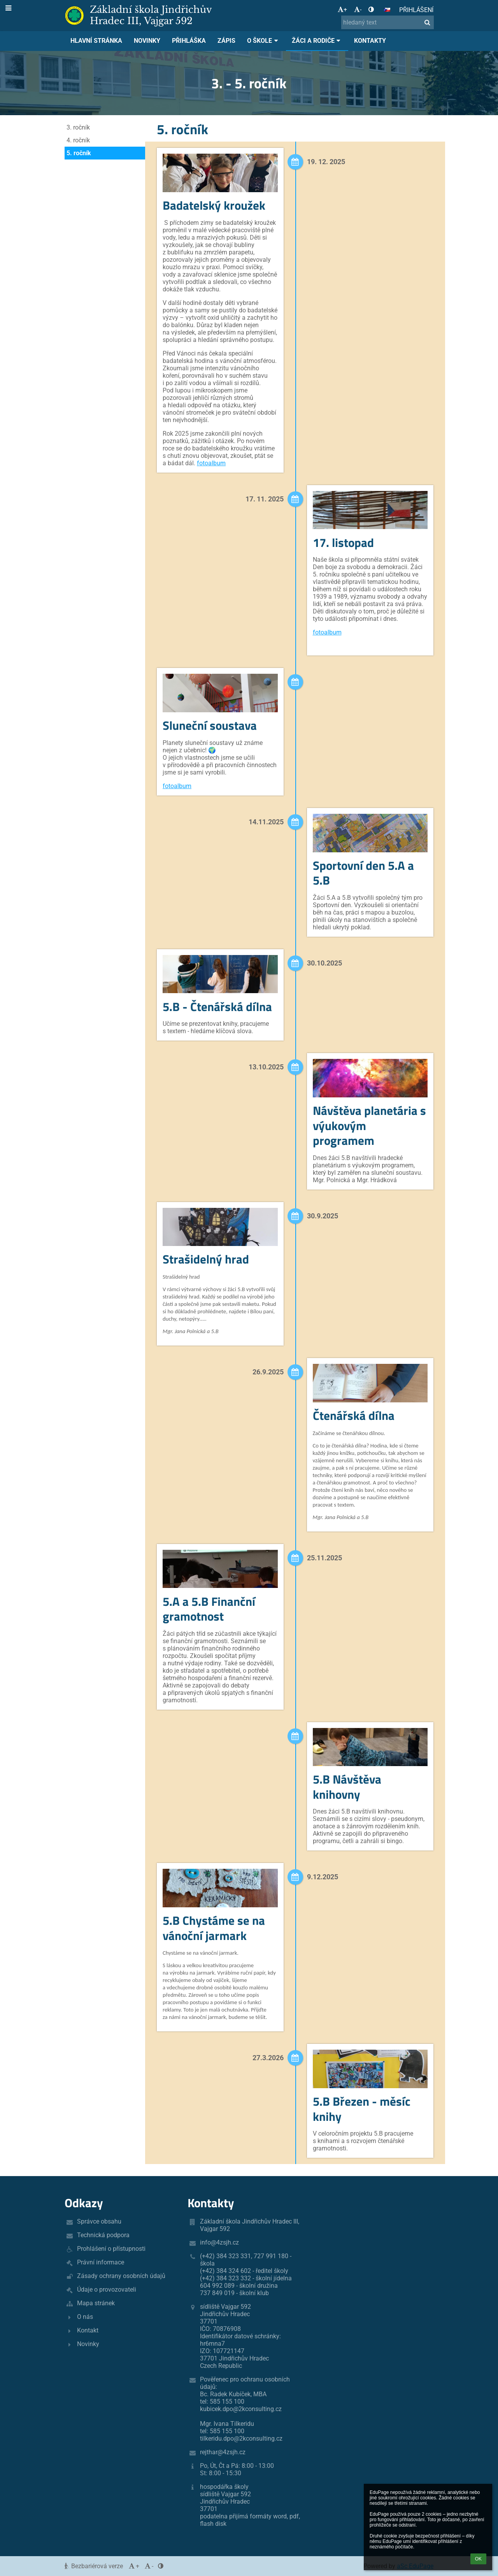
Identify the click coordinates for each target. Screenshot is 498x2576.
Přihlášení (416, 10)
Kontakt (87, 2330)
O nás (85, 2316)
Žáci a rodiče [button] (317, 40)
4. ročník (78, 140)
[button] (387, 9)
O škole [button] (263, 40)
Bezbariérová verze (94, 2566)
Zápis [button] (226, 40)
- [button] (357, 9)
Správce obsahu (99, 2221)
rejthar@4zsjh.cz (222, 2452)
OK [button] (478, 2559)
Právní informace (100, 2262)
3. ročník (78, 127)
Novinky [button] (147, 40)
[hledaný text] (387, 22)
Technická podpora (103, 2235)
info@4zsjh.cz (219, 2242)
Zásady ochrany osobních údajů (121, 2276)
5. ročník (79, 153)
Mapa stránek (96, 2303)
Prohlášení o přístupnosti (111, 2248)
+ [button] (342, 9)
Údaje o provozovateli (106, 2289)
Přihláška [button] (189, 40)
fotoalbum (211, 463)
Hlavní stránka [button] (96, 40)
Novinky (88, 2344)
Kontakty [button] (370, 40)
